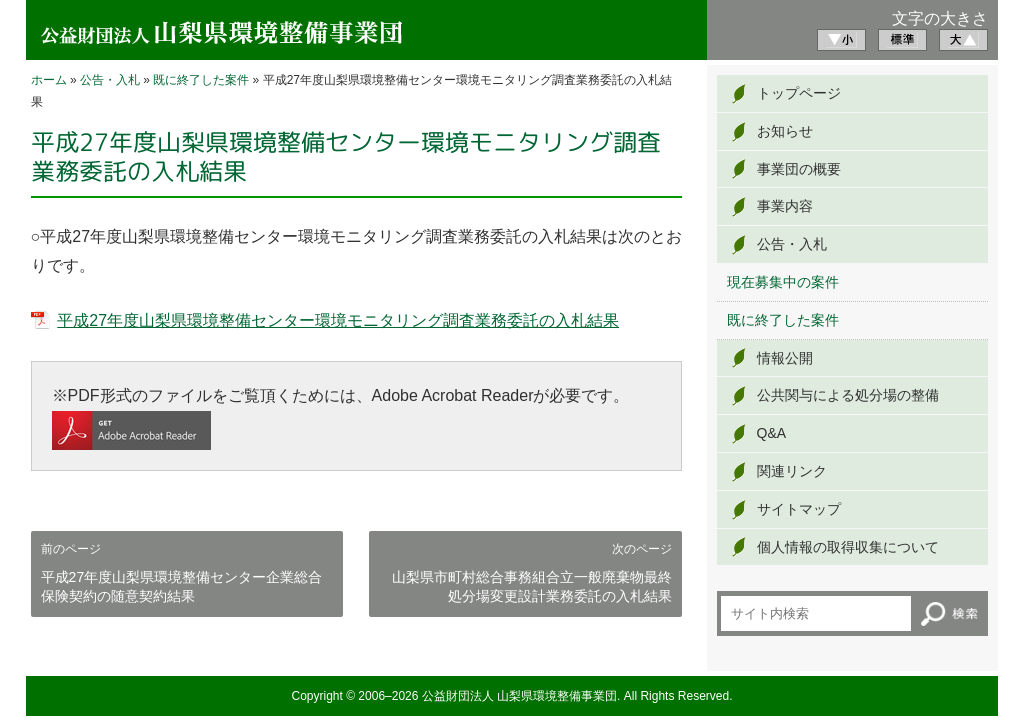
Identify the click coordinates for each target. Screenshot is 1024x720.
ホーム (49, 80)
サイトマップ (799, 509)
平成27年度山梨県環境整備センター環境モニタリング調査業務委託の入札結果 (338, 320)
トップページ (799, 93)
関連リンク (792, 471)
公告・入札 (110, 80)
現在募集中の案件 (783, 282)
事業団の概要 (799, 169)
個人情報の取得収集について (848, 547)
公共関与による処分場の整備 (848, 395)
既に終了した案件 (201, 80)
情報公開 (785, 358)
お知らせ (785, 131)
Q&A (772, 433)
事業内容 (785, 206)
